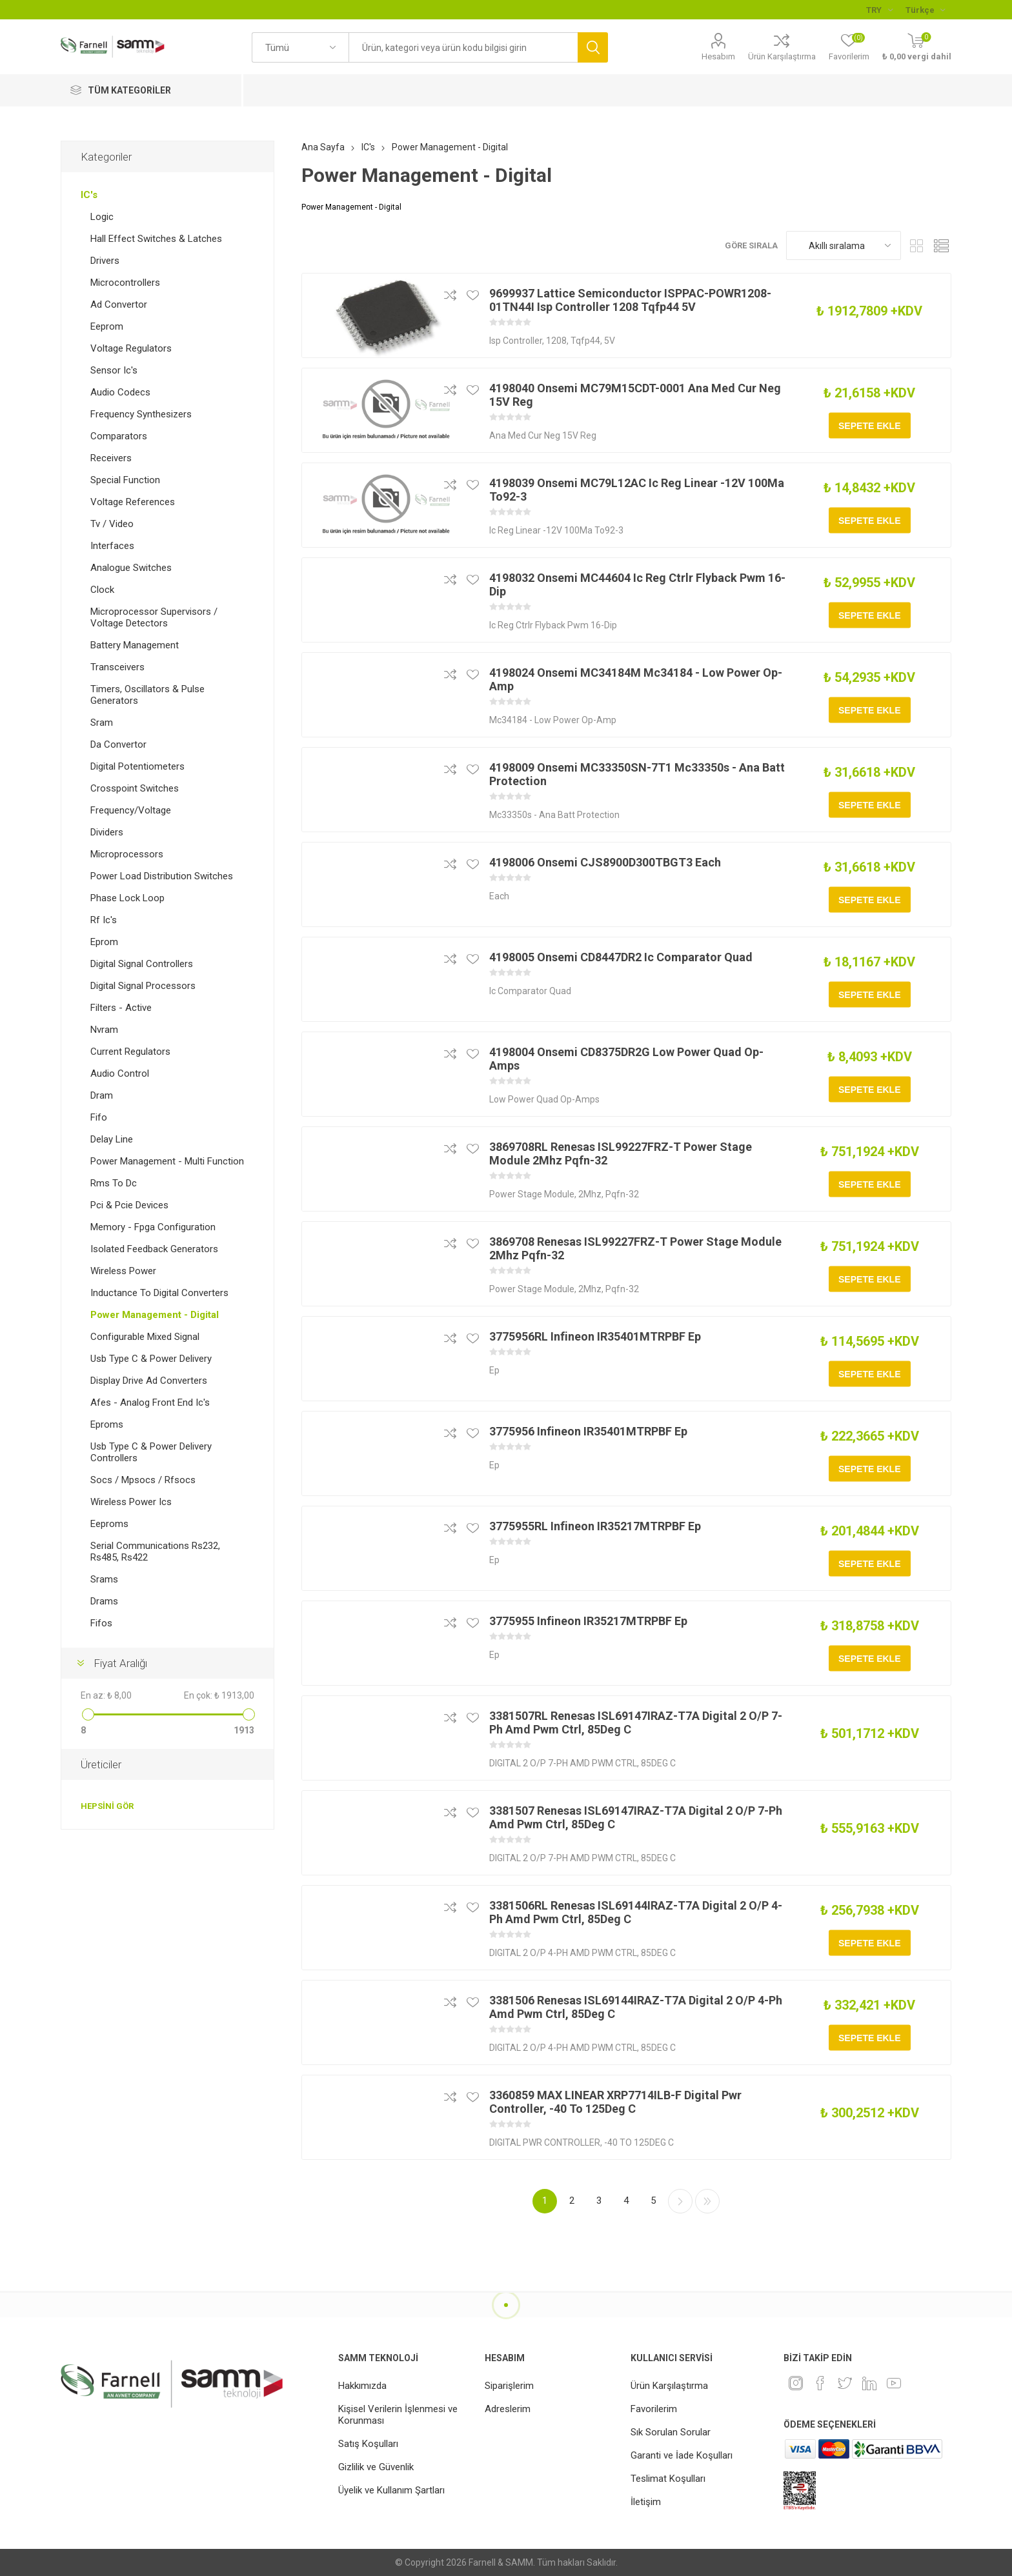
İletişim (646, 2502)
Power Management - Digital (154, 1315)
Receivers (111, 458)
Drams (104, 1601)
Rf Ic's (103, 920)
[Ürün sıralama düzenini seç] (843, 245)
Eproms (106, 1424)
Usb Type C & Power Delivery (151, 1358)
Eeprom (106, 326)
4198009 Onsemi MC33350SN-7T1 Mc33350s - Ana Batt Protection (637, 774)
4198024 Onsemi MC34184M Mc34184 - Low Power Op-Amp (635, 679)
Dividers (106, 832)
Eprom (104, 942)
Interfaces (112, 546)
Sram (101, 722)
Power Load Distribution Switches (161, 876)
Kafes (917, 245)
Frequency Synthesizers (141, 414)
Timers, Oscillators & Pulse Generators (147, 694)
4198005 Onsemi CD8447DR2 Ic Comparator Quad (621, 957)
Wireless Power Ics (131, 1502)
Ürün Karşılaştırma (782, 56)
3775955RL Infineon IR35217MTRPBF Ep (595, 1526)
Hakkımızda (362, 2385)
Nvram (104, 1029)
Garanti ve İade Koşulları (682, 2455)
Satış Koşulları (368, 2444)
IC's (89, 195)
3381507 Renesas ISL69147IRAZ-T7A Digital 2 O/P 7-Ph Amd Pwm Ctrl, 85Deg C (635, 1817)
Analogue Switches (131, 568)
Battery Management (134, 645)
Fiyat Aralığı (120, 1663)
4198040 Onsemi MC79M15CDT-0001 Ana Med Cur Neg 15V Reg (635, 394)
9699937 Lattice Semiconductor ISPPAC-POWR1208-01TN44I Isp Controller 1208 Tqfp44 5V (630, 300)
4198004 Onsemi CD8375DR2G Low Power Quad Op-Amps (626, 1058)
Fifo (98, 1117)
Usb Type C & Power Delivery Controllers (151, 1452)
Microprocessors (126, 854)
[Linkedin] (869, 2383)
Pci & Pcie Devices (129, 1205)
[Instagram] (795, 2383)
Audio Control (119, 1073)
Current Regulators (130, 1051)
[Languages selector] (925, 9)
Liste (941, 245)
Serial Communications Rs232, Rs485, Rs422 (155, 1551)
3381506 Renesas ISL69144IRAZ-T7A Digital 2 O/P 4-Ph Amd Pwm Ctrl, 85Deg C (635, 2007)
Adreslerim (508, 2409)
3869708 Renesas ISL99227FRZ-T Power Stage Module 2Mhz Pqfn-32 (635, 1248)
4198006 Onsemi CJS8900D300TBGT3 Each (605, 862)
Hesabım (718, 56)
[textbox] (463, 47)
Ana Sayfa (323, 147)
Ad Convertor (118, 304)
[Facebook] (820, 2383)
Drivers (104, 260)
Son (707, 2201)
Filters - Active (121, 1007)
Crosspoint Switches (134, 788)
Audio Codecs (120, 392)
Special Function (125, 480)
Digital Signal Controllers (141, 964)
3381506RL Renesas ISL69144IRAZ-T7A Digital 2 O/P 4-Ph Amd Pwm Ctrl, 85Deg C (635, 1912)
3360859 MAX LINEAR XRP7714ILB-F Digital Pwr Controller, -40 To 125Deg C (615, 2101)
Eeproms (109, 1524)
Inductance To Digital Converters (159, 1293)
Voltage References (132, 502)
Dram (101, 1095)
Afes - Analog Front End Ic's (150, 1402)
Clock (102, 589)
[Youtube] (894, 2383)
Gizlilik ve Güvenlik (376, 2467)
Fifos (101, 1623)
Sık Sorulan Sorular (671, 2432)
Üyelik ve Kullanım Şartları (391, 2490)
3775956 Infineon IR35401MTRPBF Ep (588, 1431)
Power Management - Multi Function (167, 1161)
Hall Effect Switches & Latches (156, 239)
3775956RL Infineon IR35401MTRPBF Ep (595, 1336)
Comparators (118, 436)
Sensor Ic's (113, 370)
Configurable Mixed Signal (144, 1337)
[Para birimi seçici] (879, 9)
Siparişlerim (509, 2385)
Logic (102, 217)
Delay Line (111, 1139)
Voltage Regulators (131, 348)
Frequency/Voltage (130, 810)
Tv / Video (112, 524)
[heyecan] (845, 2383)
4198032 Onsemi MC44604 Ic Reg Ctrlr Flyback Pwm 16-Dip (637, 584)
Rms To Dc (113, 1183)
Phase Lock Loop (127, 898)
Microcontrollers (125, 282)
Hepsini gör (107, 1806)
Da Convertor (118, 744)
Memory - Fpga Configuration (153, 1227)
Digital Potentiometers (137, 766)
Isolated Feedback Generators (154, 1249)
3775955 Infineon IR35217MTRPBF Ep (588, 1621)
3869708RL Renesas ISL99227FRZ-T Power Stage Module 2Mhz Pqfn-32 (620, 1153)
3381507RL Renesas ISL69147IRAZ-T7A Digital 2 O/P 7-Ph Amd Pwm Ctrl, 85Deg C (635, 1722)
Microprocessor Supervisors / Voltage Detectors (154, 617)
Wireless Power (123, 1271)
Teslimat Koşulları (668, 2478)
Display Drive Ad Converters (148, 1380)
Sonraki (680, 2201)
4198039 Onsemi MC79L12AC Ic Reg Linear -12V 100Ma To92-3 (636, 489)
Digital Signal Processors (143, 986)
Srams (104, 1579)
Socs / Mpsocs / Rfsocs (143, 1480)
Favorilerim (654, 2409)
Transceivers (117, 667)
